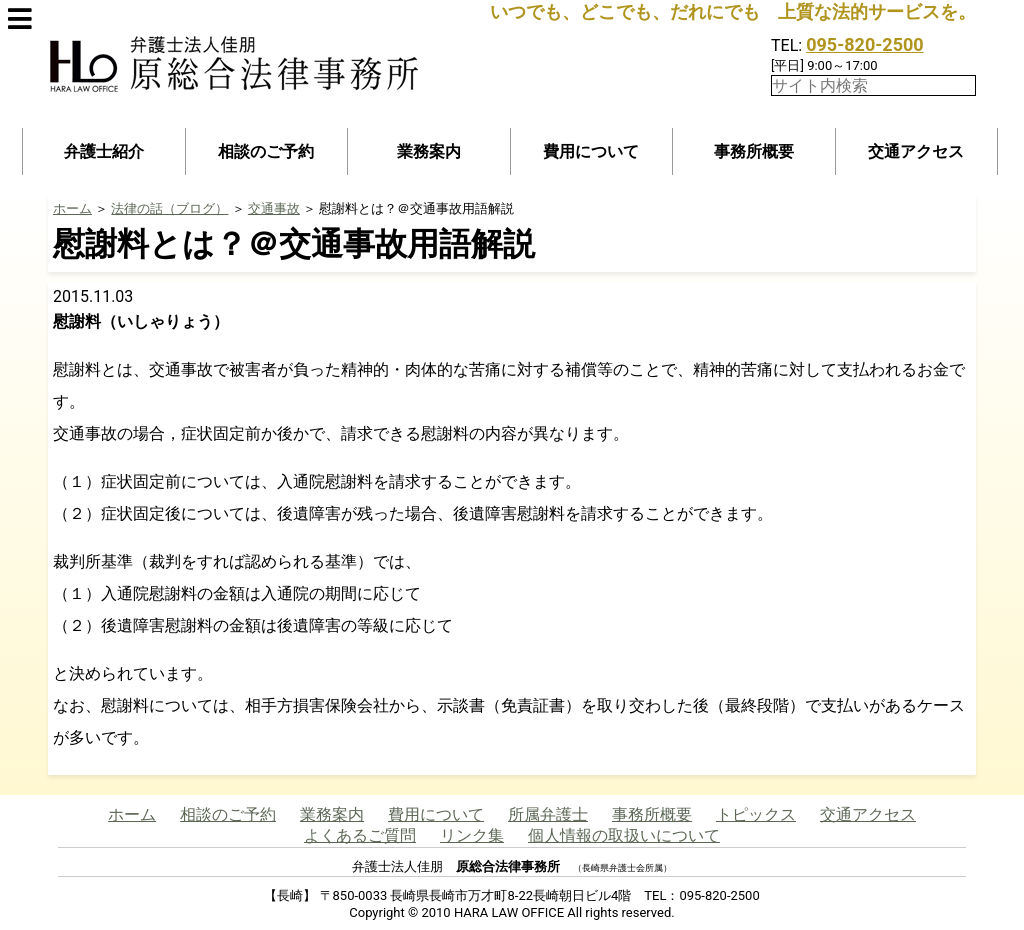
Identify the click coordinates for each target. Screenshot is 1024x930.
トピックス (756, 814)
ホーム (72, 208)
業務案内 (429, 151)
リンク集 (472, 835)
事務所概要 (754, 151)
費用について (591, 151)
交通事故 (274, 208)
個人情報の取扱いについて (624, 835)
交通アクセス (916, 151)
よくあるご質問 (360, 835)
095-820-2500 (864, 44)
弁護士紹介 (104, 151)
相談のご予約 (266, 151)
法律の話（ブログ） (169, 208)
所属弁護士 (548, 814)
